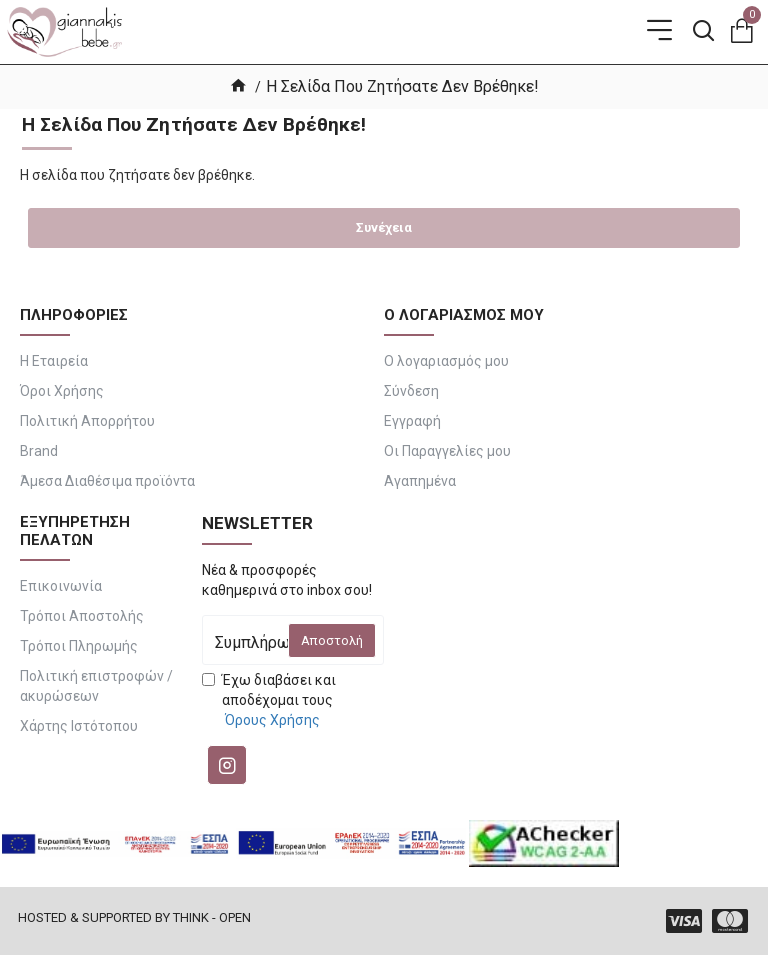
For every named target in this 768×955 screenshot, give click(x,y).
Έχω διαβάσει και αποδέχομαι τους (269, 701)
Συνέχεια (384, 227)
